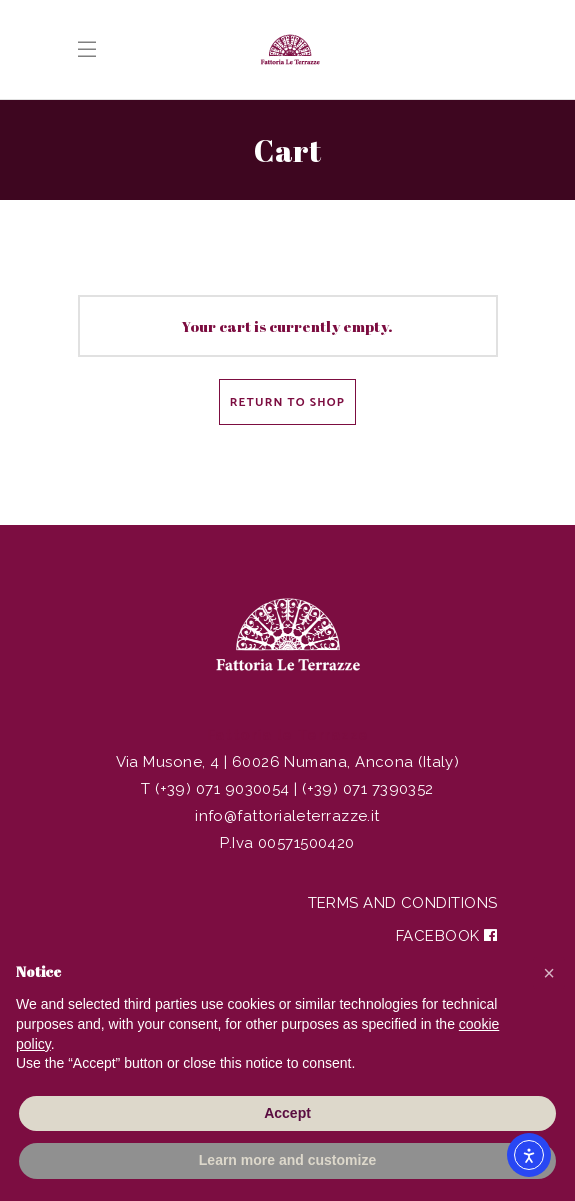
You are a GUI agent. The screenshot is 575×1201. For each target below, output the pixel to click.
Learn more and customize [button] (287, 1160)
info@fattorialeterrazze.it (287, 816)
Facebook (447, 936)
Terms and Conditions (403, 903)
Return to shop (287, 402)
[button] (549, 973)
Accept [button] (287, 1113)
